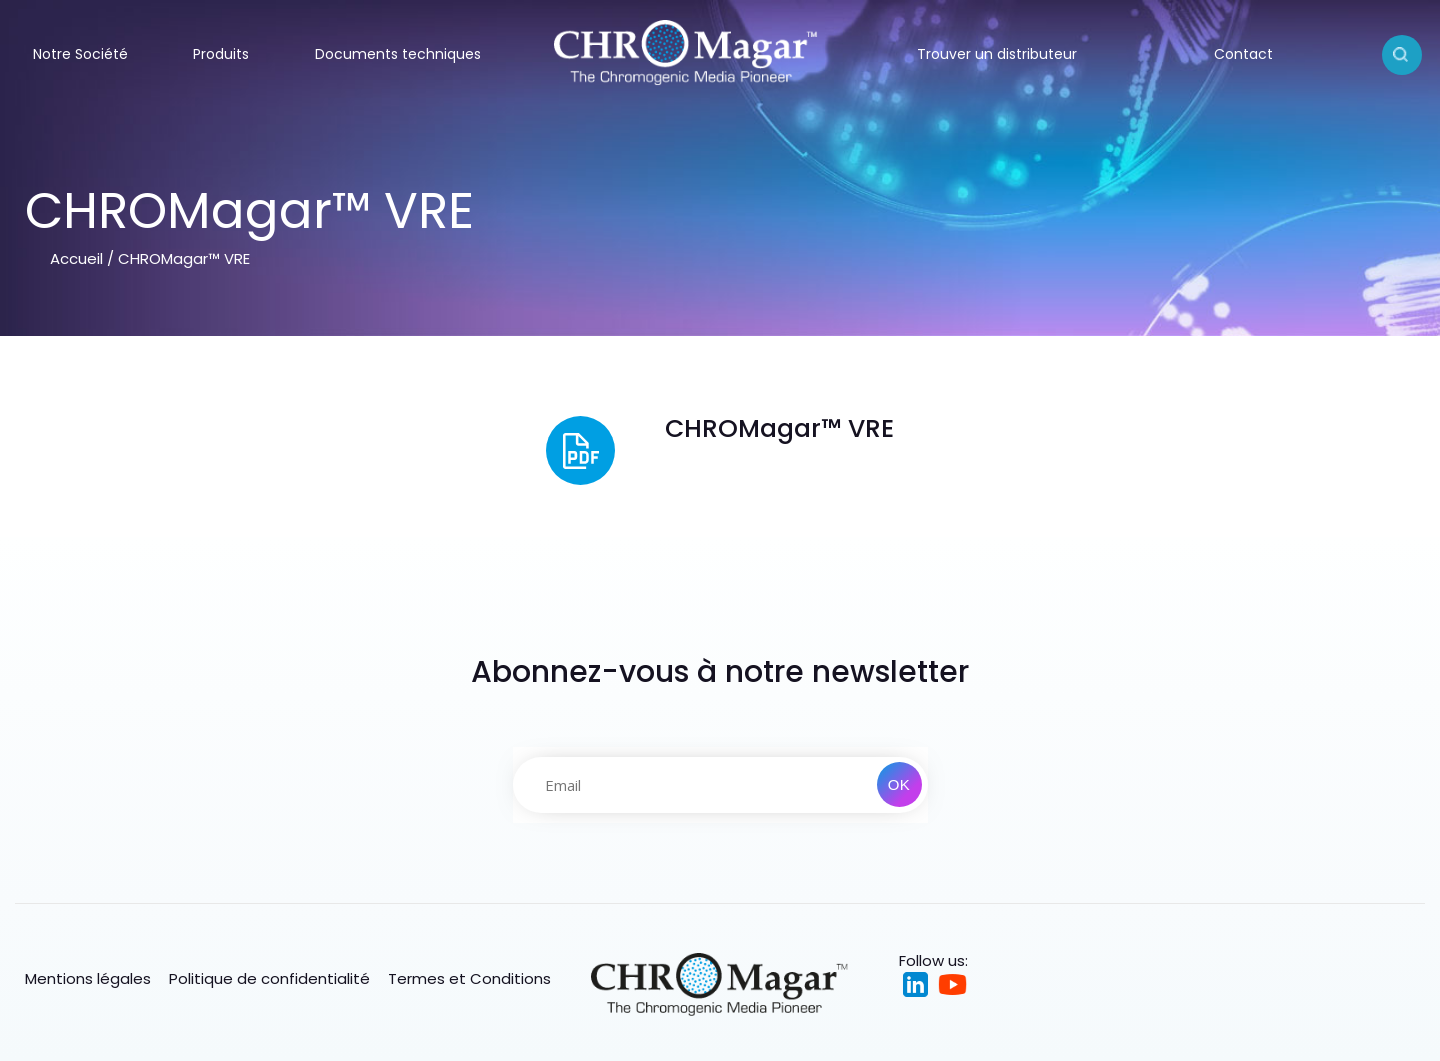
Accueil (76, 258)
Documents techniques (398, 54)
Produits (221, 54)
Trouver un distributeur (997, 54)
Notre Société (80, 54)
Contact (1243, 54)
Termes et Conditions (469, 978)
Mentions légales (88, 978)
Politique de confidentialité (269, 978)
